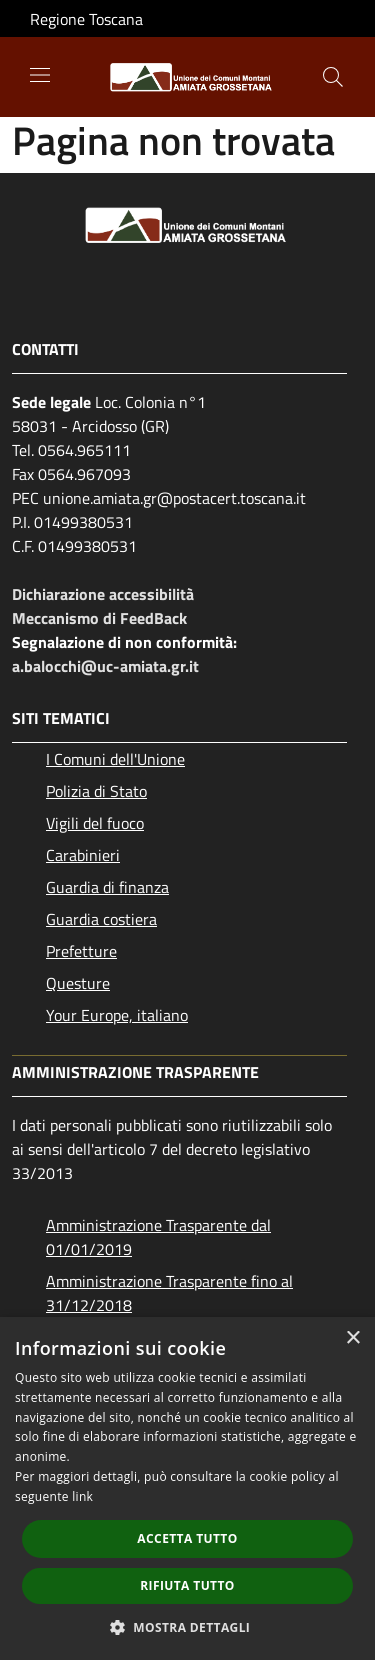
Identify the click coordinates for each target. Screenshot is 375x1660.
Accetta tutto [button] (187, 1538)
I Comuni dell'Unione (115, 759)
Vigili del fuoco (95, 823)
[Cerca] (333, 77)
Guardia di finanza (107, 887)
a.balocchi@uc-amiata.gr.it (105, 666)
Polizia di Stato (96, 791)
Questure (78, 983)
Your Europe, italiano (117, 1015)
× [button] (352, 1338)
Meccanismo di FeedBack (99, 618)
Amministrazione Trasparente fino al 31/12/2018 (169, 1293)
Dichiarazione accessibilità (103, 594)
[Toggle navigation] (40, 75)
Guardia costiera (101, 919)
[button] (188, 1627)
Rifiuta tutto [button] (187, 1585)
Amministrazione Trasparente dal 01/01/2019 (158, 1237)
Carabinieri (83, 855)
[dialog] (187, 1488)
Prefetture (81, 951)
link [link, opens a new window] (82, 1496)
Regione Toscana (86, 19)
